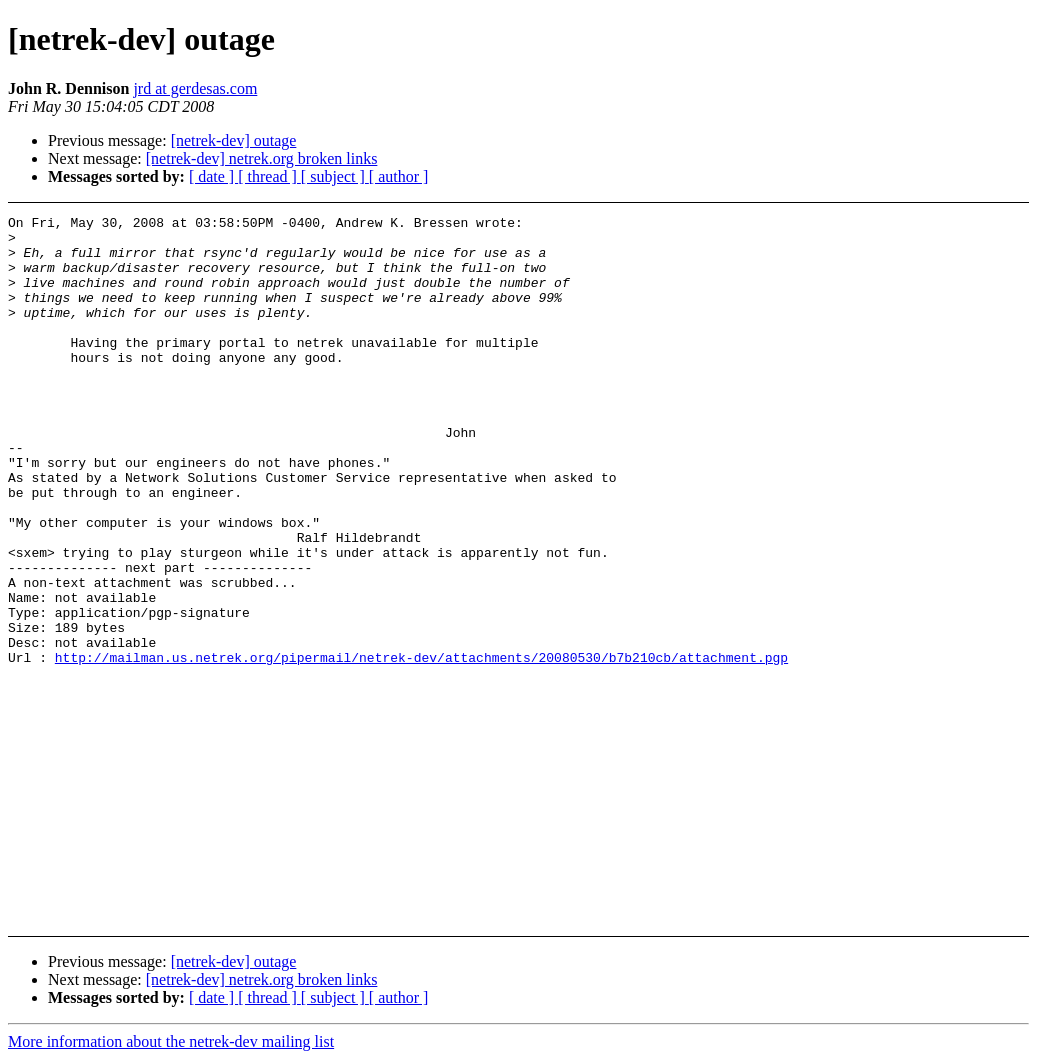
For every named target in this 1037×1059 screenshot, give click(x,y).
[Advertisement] (938, 265)
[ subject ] (335, 176)
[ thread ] (269, 176)
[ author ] (399, 176)
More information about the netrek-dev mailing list (171, 1041)
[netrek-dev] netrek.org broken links (262, 158)
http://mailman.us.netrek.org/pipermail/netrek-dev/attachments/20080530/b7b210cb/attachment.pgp (421, 747)
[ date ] (213, 176)
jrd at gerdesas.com (195, 88)
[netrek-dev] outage (234, 140)
